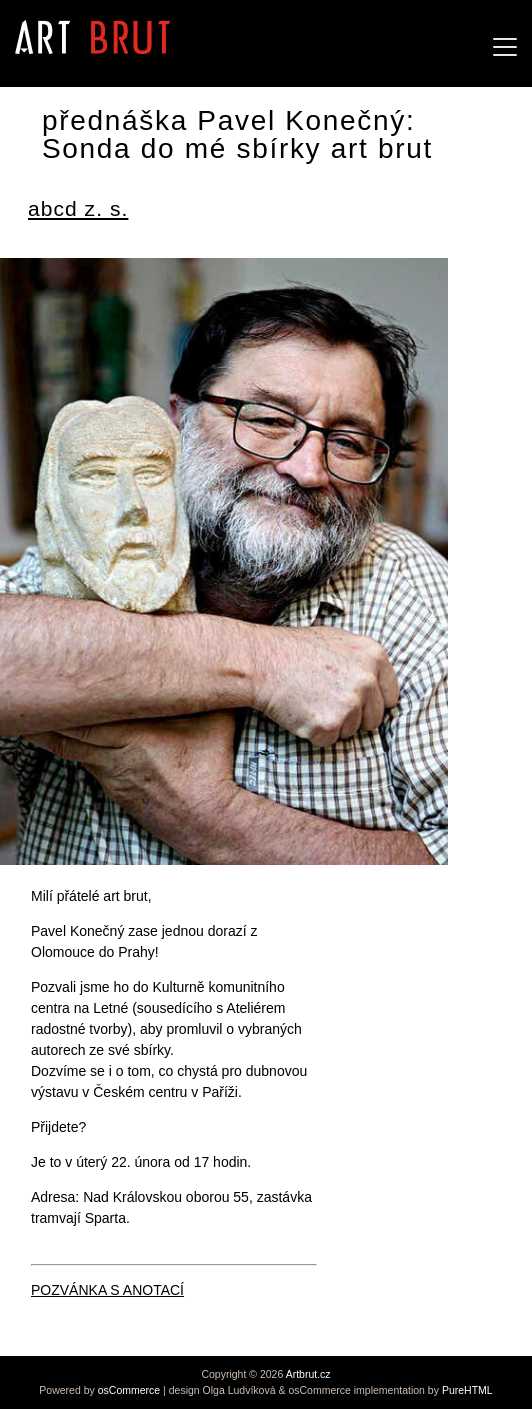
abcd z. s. (78, 208)
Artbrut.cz (308, 1374)
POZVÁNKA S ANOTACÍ (107, 1290)
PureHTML (467, 1390)
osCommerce (129, 1390)
